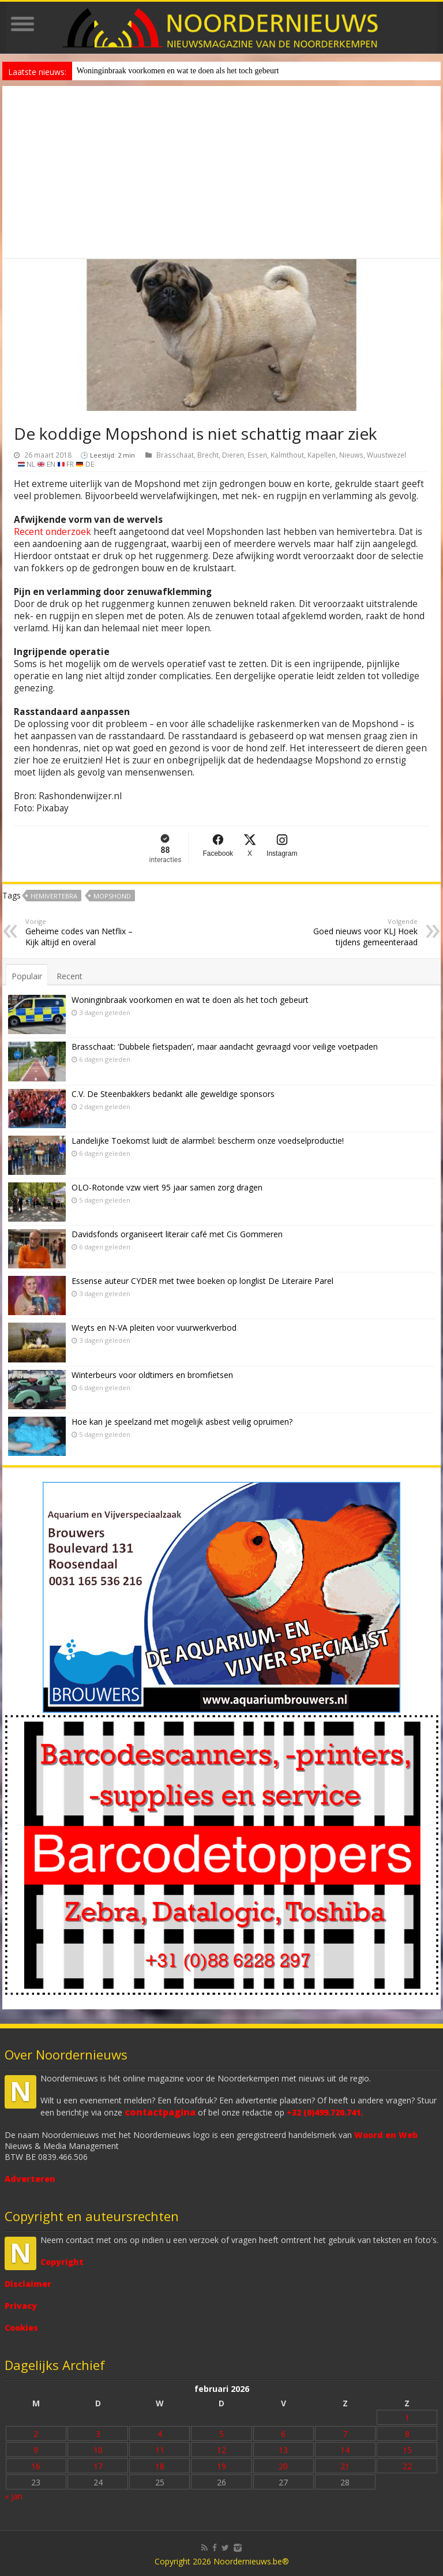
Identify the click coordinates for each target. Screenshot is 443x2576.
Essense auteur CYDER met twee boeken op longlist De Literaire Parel (202, 1280)
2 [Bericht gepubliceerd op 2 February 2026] (35, 2433)
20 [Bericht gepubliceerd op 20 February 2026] (283, 2466)
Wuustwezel (386, 454)
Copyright (62, 2261)
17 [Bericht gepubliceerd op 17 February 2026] (98, 2466)
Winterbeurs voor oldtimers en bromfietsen (152, 1374)
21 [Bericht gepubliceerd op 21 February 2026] (345, 2466)
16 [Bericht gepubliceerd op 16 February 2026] (35, 2466)
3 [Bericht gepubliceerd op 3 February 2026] (98, 2433)
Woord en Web (386, 2134)
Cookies (21, 2327)
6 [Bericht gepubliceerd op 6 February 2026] (283, 2433)
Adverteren (30, 2178)
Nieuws (351, 454)
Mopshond (112, 896)
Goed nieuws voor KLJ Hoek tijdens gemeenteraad (358, 932)
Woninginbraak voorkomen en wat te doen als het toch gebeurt (178, 70)
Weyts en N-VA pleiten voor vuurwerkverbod (154, 1327)
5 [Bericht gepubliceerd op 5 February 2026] (221, 2433)
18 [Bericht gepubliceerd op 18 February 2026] (159, 2466)
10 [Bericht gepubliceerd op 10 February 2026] (98, 2449)
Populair (27, 976)
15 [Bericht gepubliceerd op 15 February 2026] (407, 2449)
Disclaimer (28, 2283)
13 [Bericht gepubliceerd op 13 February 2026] (283, 2449)
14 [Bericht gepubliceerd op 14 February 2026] (345, 2449)
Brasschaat (175, 454)
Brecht (208, 454)
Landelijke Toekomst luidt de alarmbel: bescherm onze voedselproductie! (208, 1140)
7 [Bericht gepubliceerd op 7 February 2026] (345, 2433)
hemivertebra (54, 896)
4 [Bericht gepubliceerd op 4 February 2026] (159, 2433)
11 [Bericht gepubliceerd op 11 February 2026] (159, 2449)
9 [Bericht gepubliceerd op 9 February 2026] (35, 2449)
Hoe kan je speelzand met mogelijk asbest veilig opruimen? (182, 1421)
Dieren (233, 454)
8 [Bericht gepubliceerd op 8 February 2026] (407, 2433)
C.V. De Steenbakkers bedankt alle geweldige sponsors (173, 1093)
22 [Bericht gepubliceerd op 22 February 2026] (407, 2466)
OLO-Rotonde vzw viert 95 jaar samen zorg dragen (167, 1187)
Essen (257, 454)
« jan (13, 2496)
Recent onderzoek (52, 532)
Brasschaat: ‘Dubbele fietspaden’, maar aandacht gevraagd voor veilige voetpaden (225, 1046)
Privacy (21, 2305)
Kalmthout (287, 454)
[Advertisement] (221, 172)
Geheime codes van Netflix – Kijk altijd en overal (84, 932)
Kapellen (321, 454)
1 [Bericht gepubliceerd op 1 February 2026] (407, 2417)
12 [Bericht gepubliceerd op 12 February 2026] (221, 2449)
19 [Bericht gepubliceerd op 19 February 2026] (221, 2466)
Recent (69, 976)
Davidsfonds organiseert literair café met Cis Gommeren (177, 1234)
